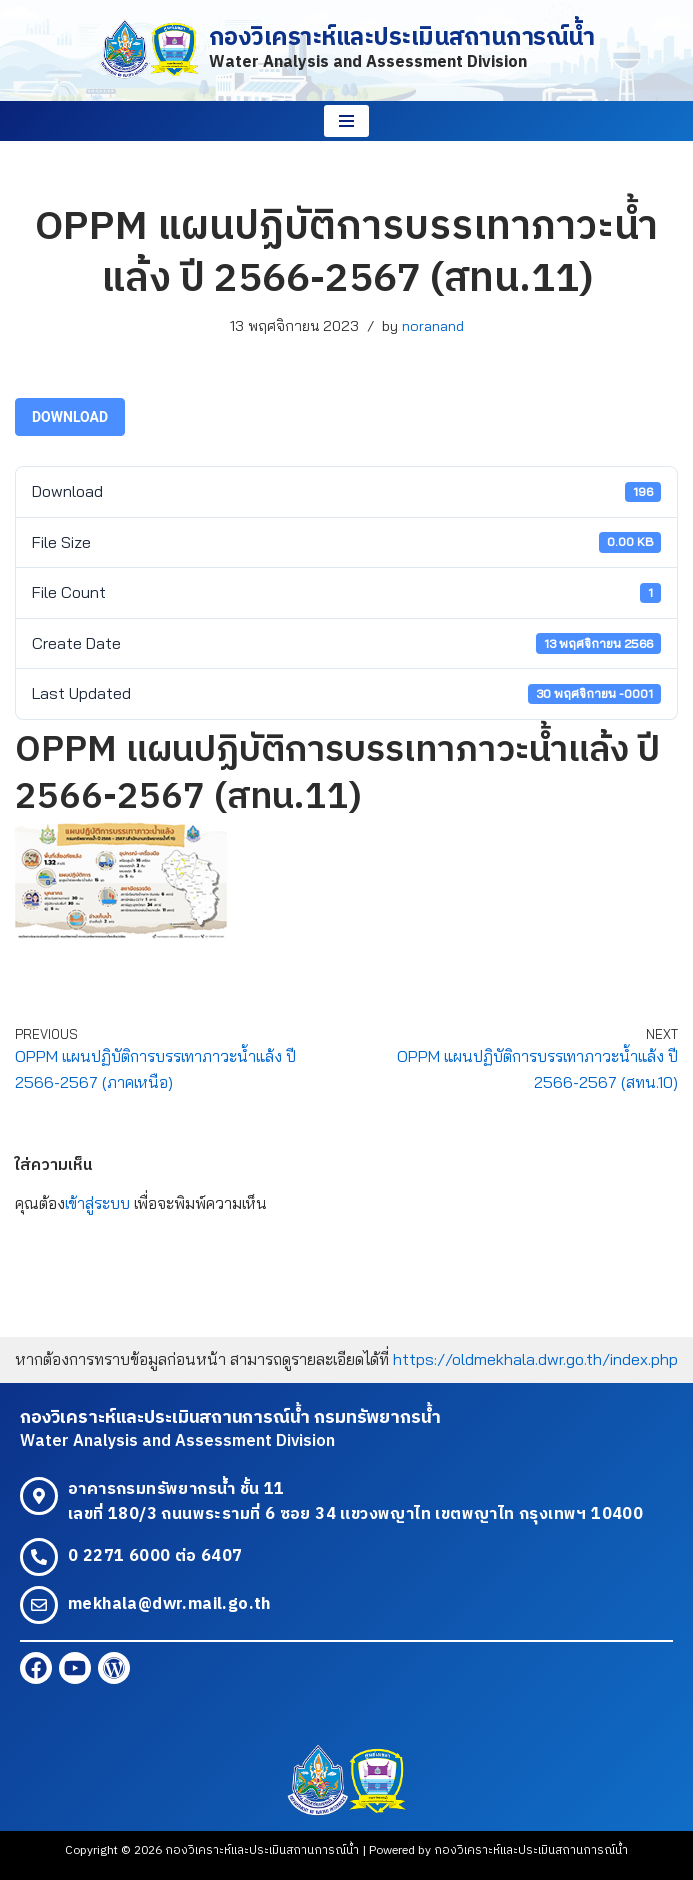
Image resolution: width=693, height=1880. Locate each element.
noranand (433, 326)
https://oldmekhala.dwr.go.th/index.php (535, 1359)
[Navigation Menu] (346, 121)
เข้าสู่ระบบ (97, 1203)
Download (70, 417)
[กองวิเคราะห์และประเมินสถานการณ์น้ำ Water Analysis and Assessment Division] (347, 50)
